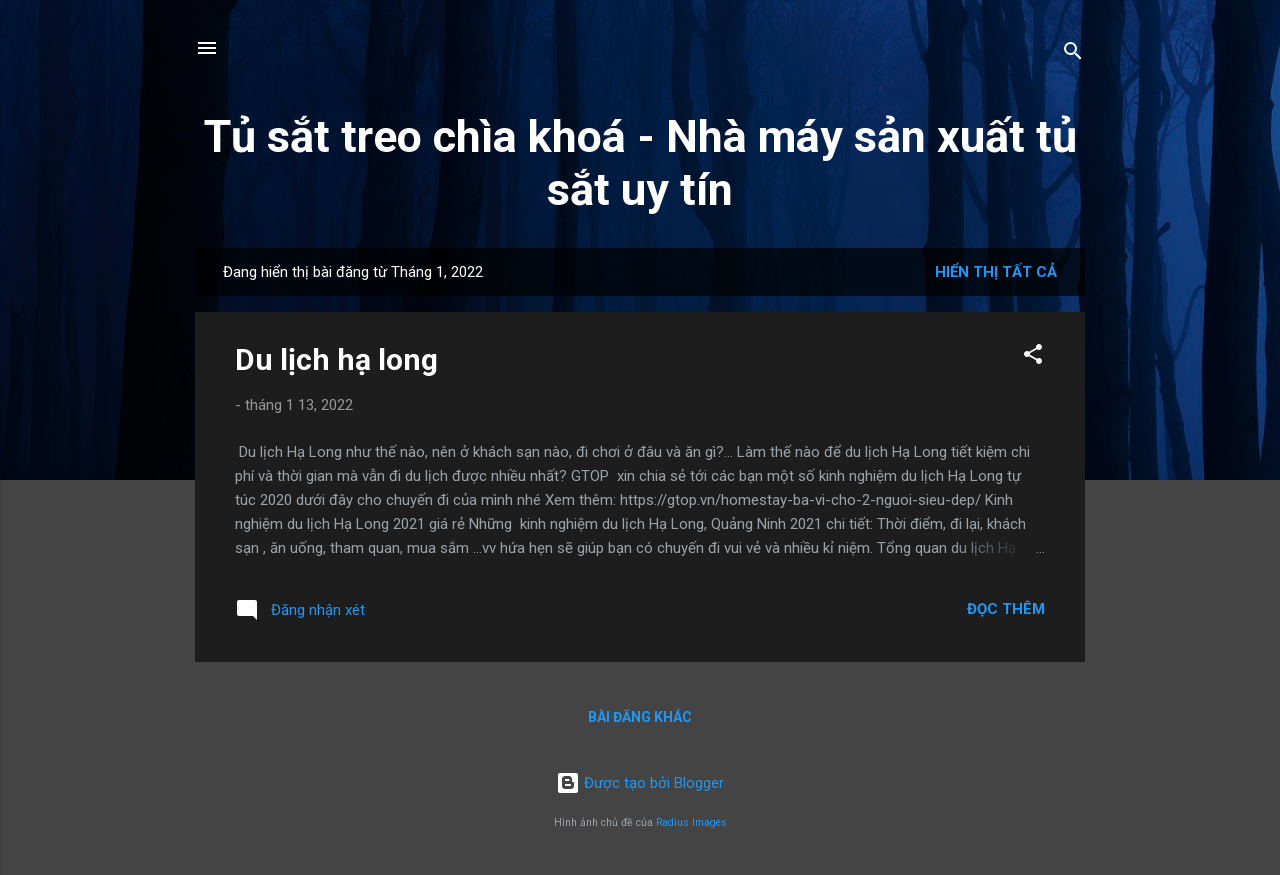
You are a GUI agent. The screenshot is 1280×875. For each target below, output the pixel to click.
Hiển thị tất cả (996, 272)
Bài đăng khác (640, 717)
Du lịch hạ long (336, 359)
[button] (1033, 357)
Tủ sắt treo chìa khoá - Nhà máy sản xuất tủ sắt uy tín (640, 163)
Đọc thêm (1006, 609)
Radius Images (691, 822)
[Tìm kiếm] (1073, 54)
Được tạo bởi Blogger (640, 783)
